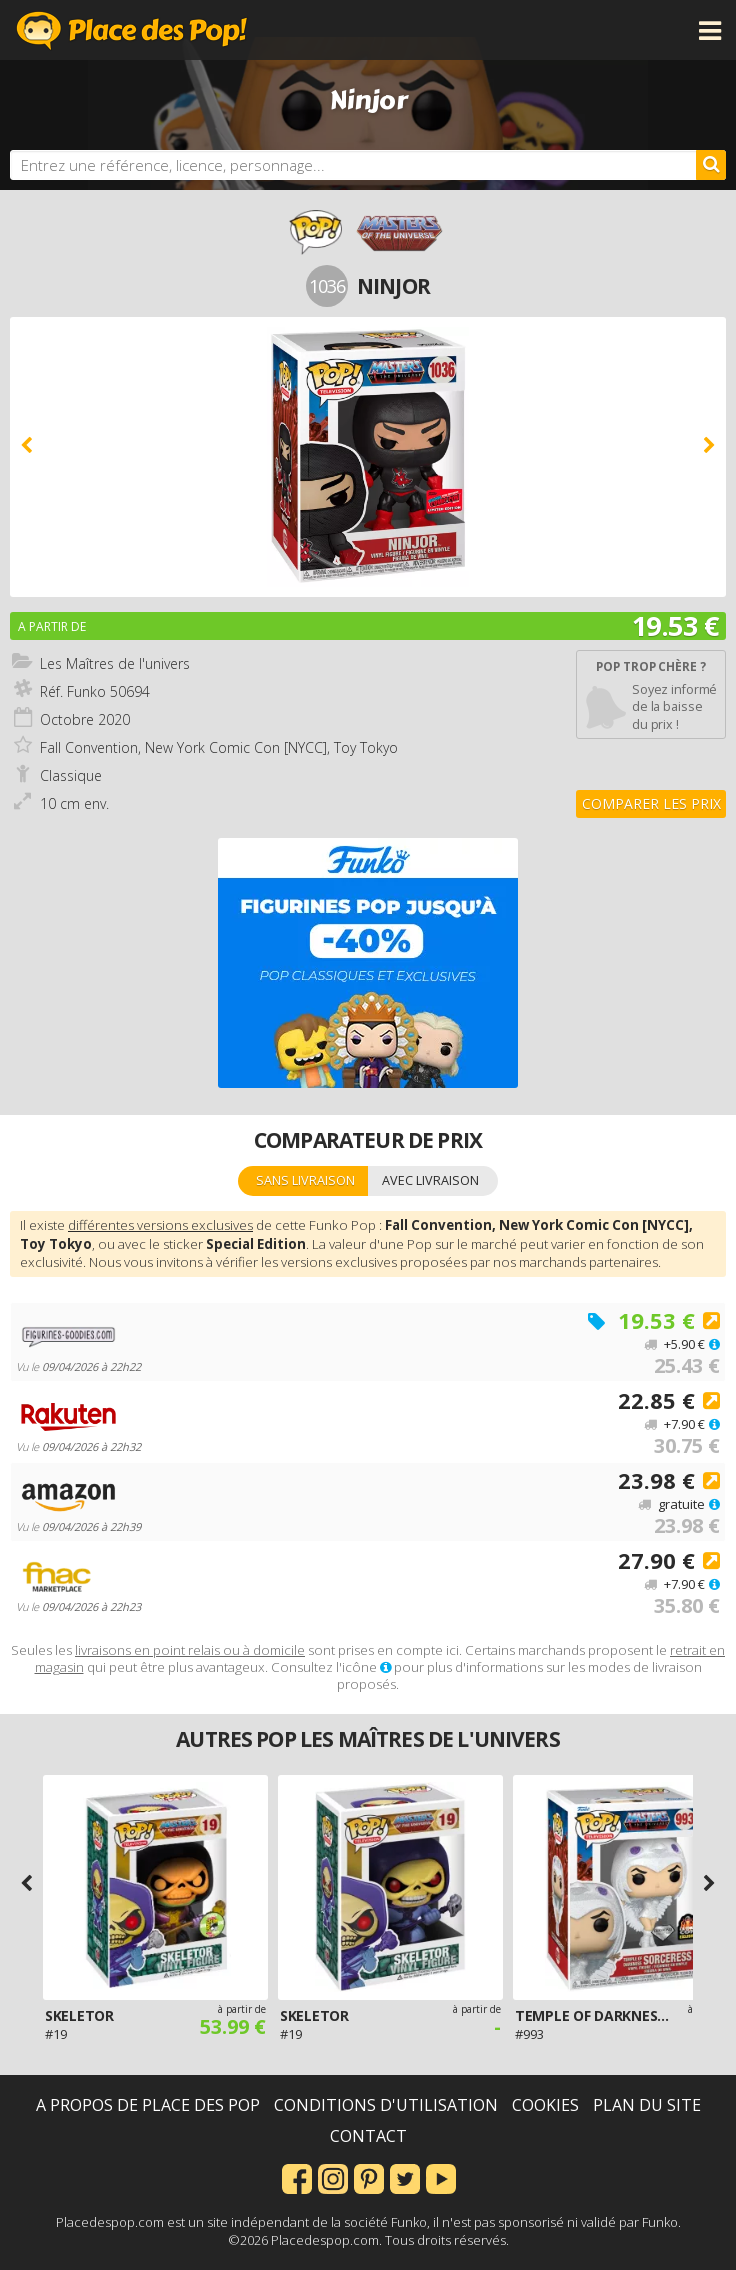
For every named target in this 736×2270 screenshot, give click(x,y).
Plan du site (647, 2105)
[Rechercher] (711, 165)
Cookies (545, 2105)
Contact (368, 2136)
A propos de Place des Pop (148, 2105)
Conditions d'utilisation (386, 2105)
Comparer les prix (651, 803)
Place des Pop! (132, 30)
